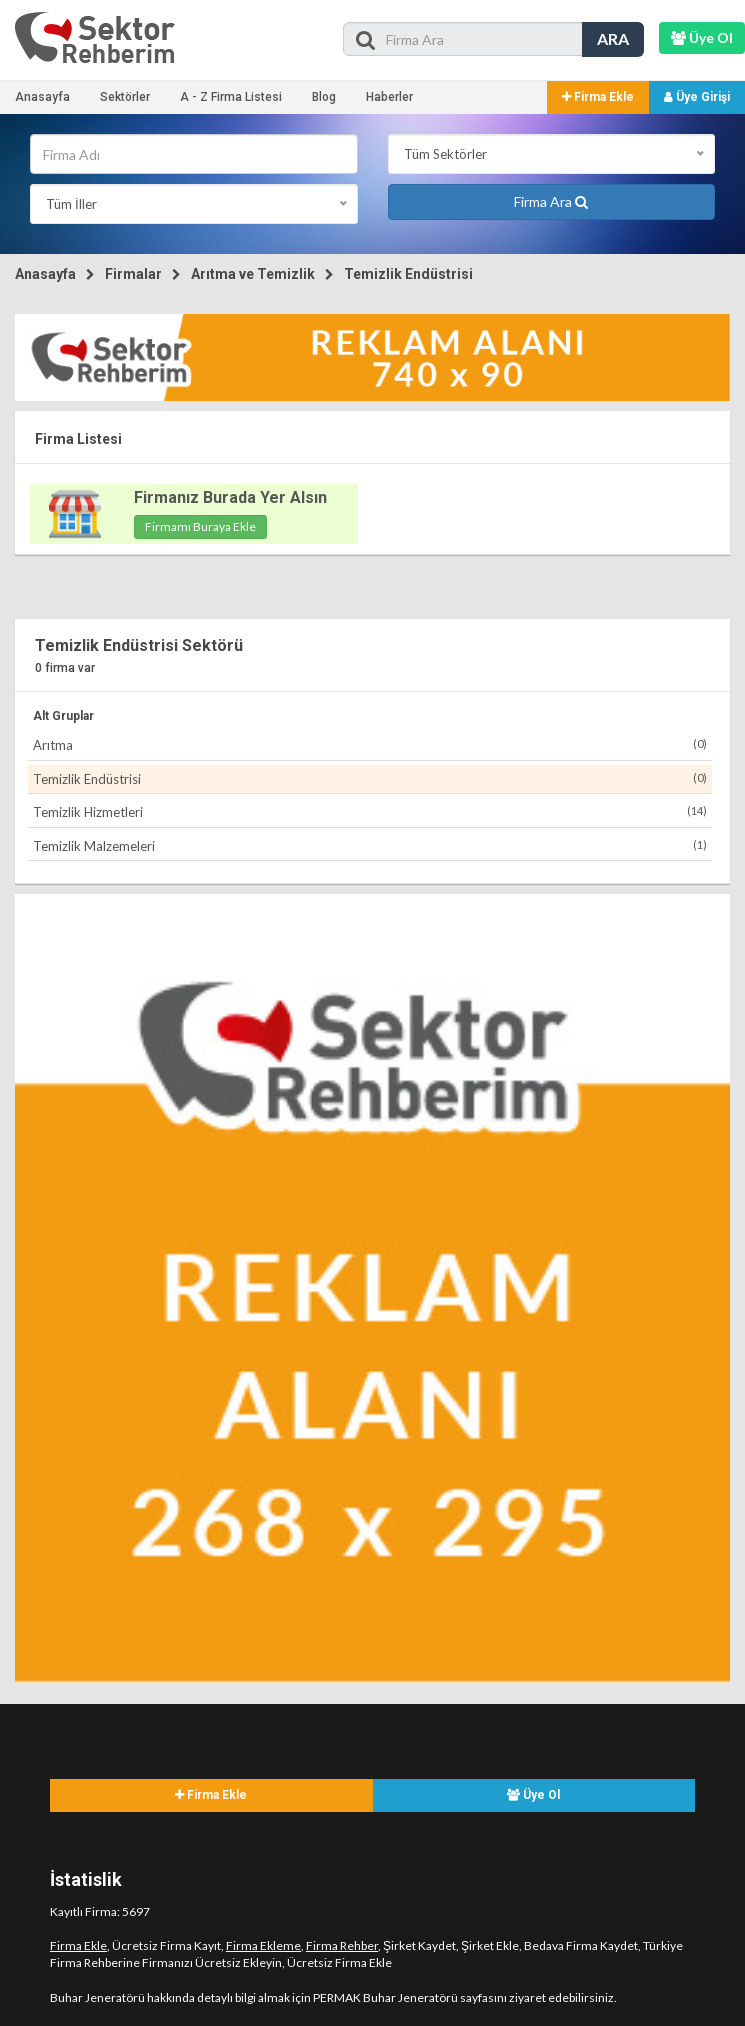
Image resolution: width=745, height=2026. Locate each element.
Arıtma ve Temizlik (253, 274)
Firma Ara (551, 201)
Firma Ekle (598, 97)
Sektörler (125, 97)
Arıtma (370, 744)
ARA (613, 38)
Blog (324, 97)
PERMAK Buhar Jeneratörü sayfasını (410, 1997)
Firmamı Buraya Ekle (200, 526)
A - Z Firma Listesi (231, 97)
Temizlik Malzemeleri (370, 845)
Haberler (389, 97)
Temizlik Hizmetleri (370, 811)
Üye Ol (533, 1795)
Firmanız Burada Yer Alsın (230, 497)
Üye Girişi (697, 97)
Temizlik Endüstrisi (408, 274)
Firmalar (133, 274)
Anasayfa (42, 97)
